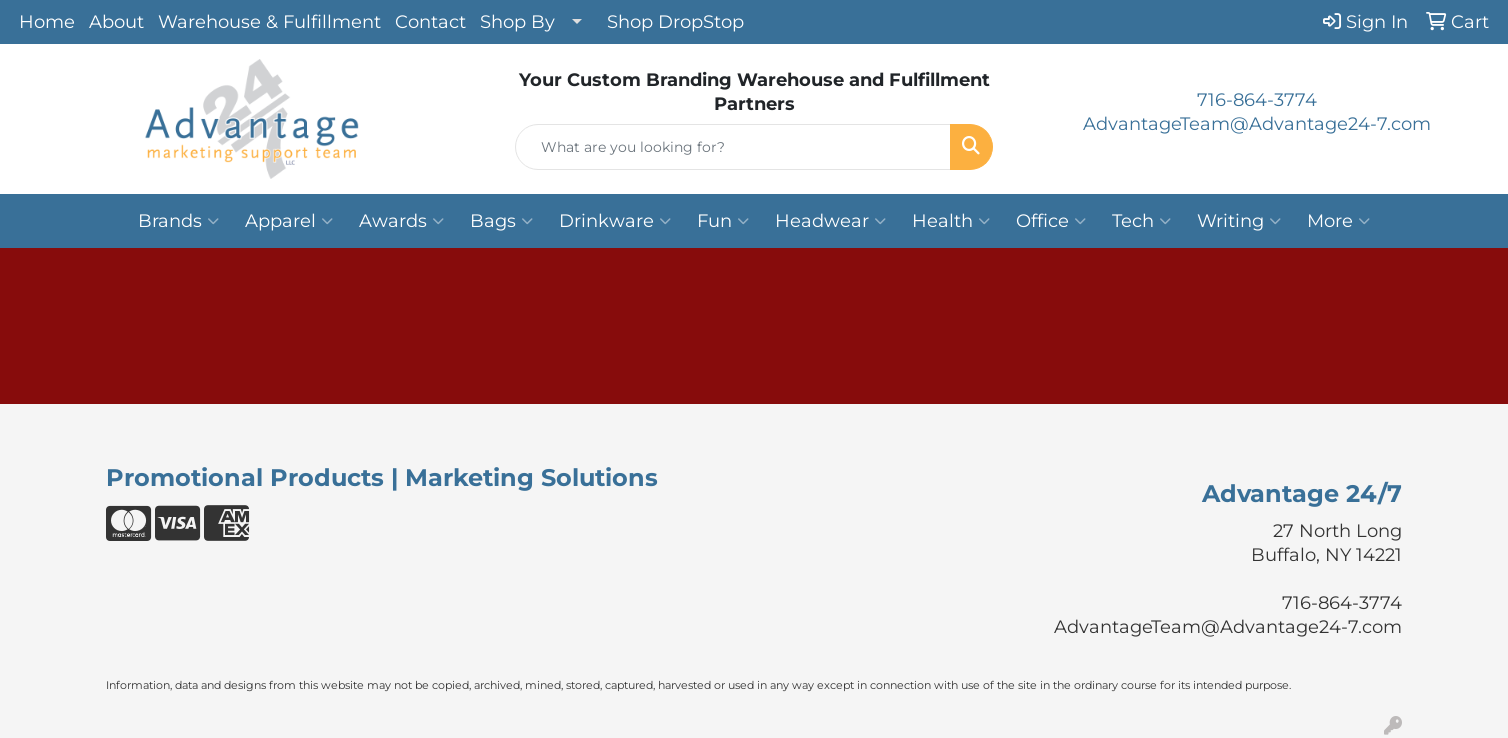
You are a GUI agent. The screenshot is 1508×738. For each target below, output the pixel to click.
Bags (501, 221)
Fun (723, 221)
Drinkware (615, 221)
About (116, 22)
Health (951, 221)
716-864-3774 (1257, 100)
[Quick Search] (733, 147)
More (1338, 221)
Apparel (289, 221)
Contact (430, 22)
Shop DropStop (675, 22)
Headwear (830, 221)
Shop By (517, 22)
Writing (1239, 221)
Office (1051, 221)
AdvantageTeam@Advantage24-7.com (1257, 124)
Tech (1141, 221)
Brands (178, 221)
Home (47, 22)
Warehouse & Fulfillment (269, 22)
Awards (401, 221)
